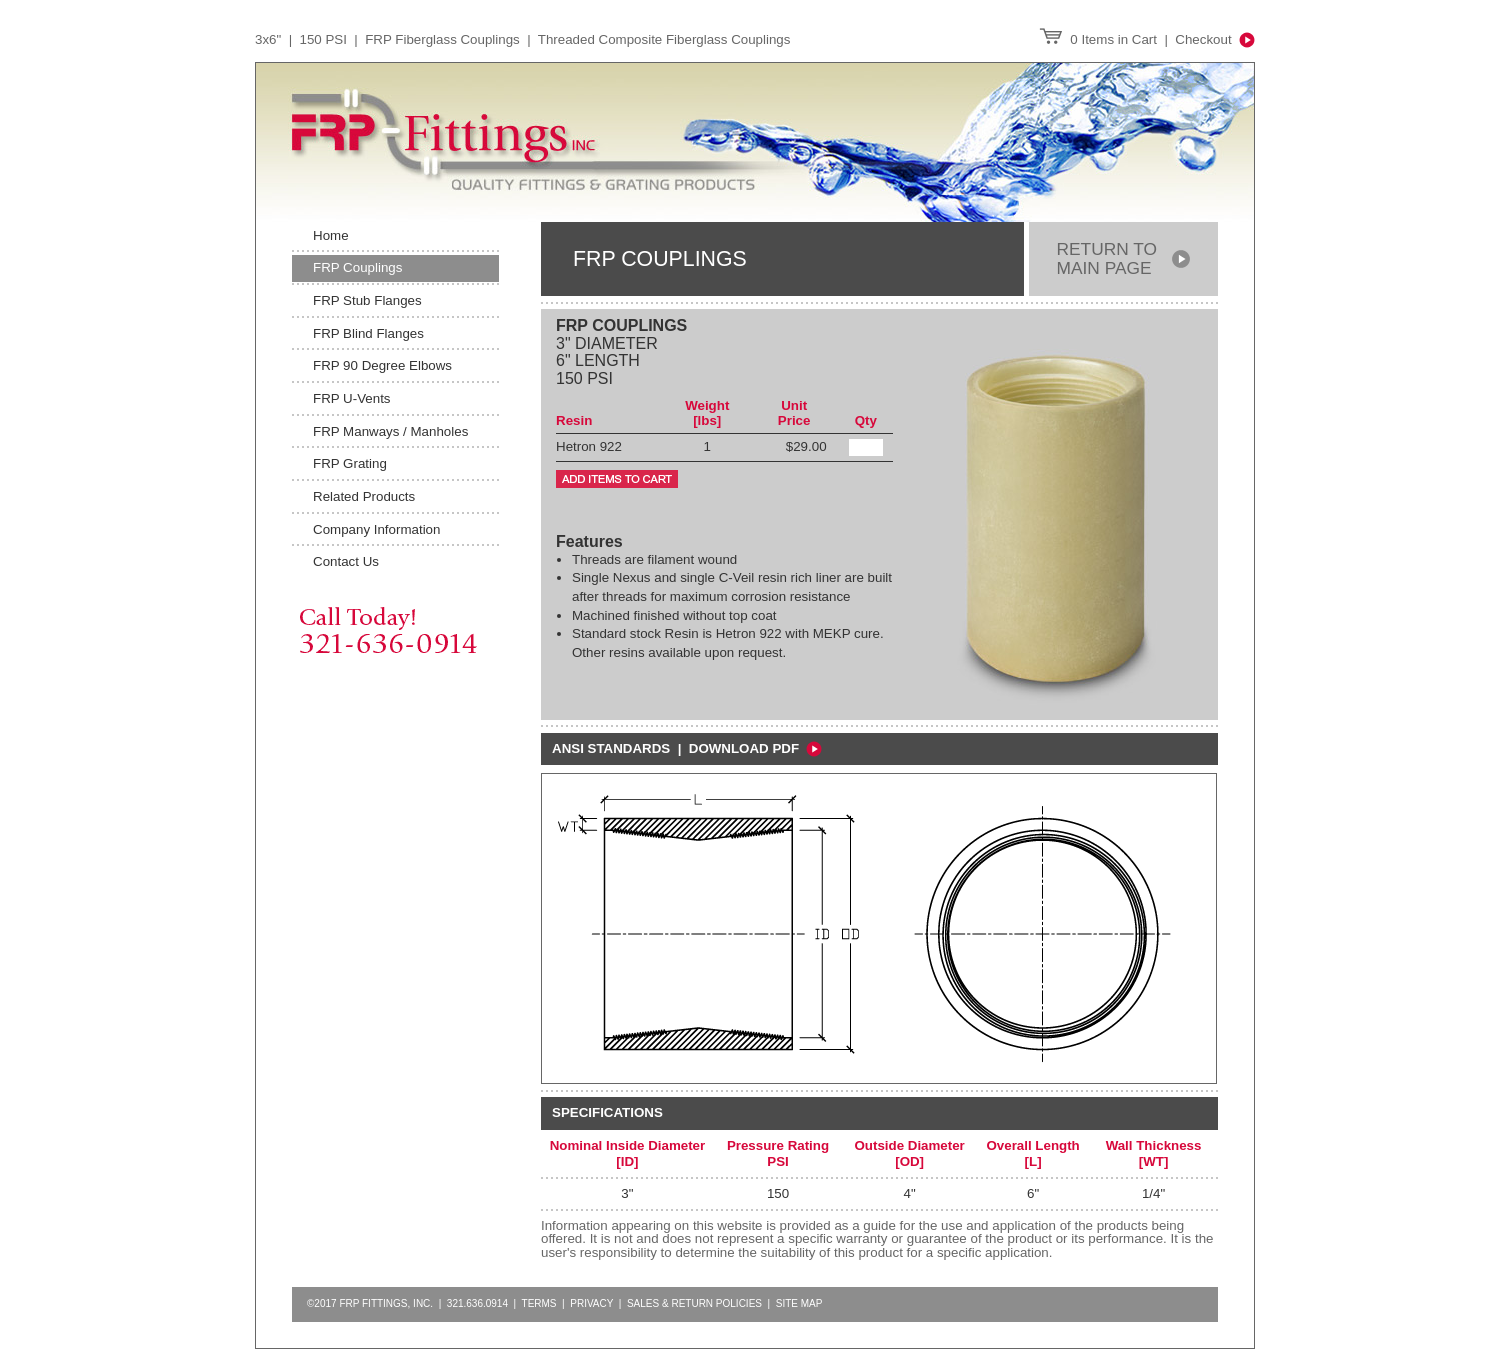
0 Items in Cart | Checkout (1147, 39)
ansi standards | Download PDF (687, 748)
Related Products (364, 496)
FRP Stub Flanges (367, 300)
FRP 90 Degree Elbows (382, 365)
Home (331, 235)
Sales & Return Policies (694, 1303)
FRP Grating (350, 463)
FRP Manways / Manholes (390, 431)
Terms (539, 1303)
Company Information (376, 529)
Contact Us (346, 561)
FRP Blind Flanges (368, 333)
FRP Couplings (357, 267)
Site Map (799, 1303)
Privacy (591, 1303)
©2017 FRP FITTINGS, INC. (370, 1303)
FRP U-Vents (352, 398)
